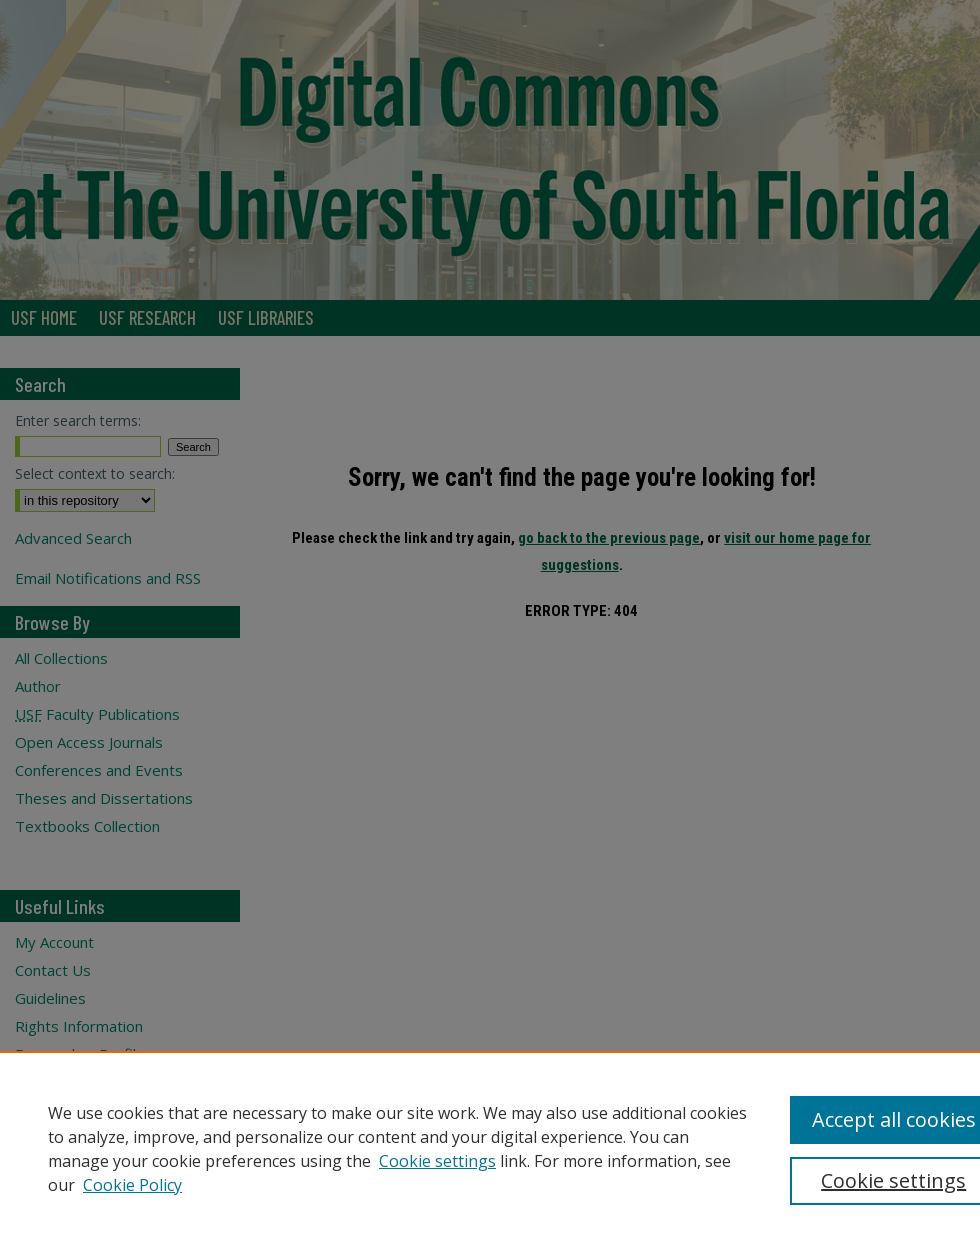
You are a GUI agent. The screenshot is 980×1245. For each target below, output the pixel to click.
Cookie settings (437, 1161)
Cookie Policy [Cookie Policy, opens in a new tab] (132, 1185)
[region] (490, 1148)
